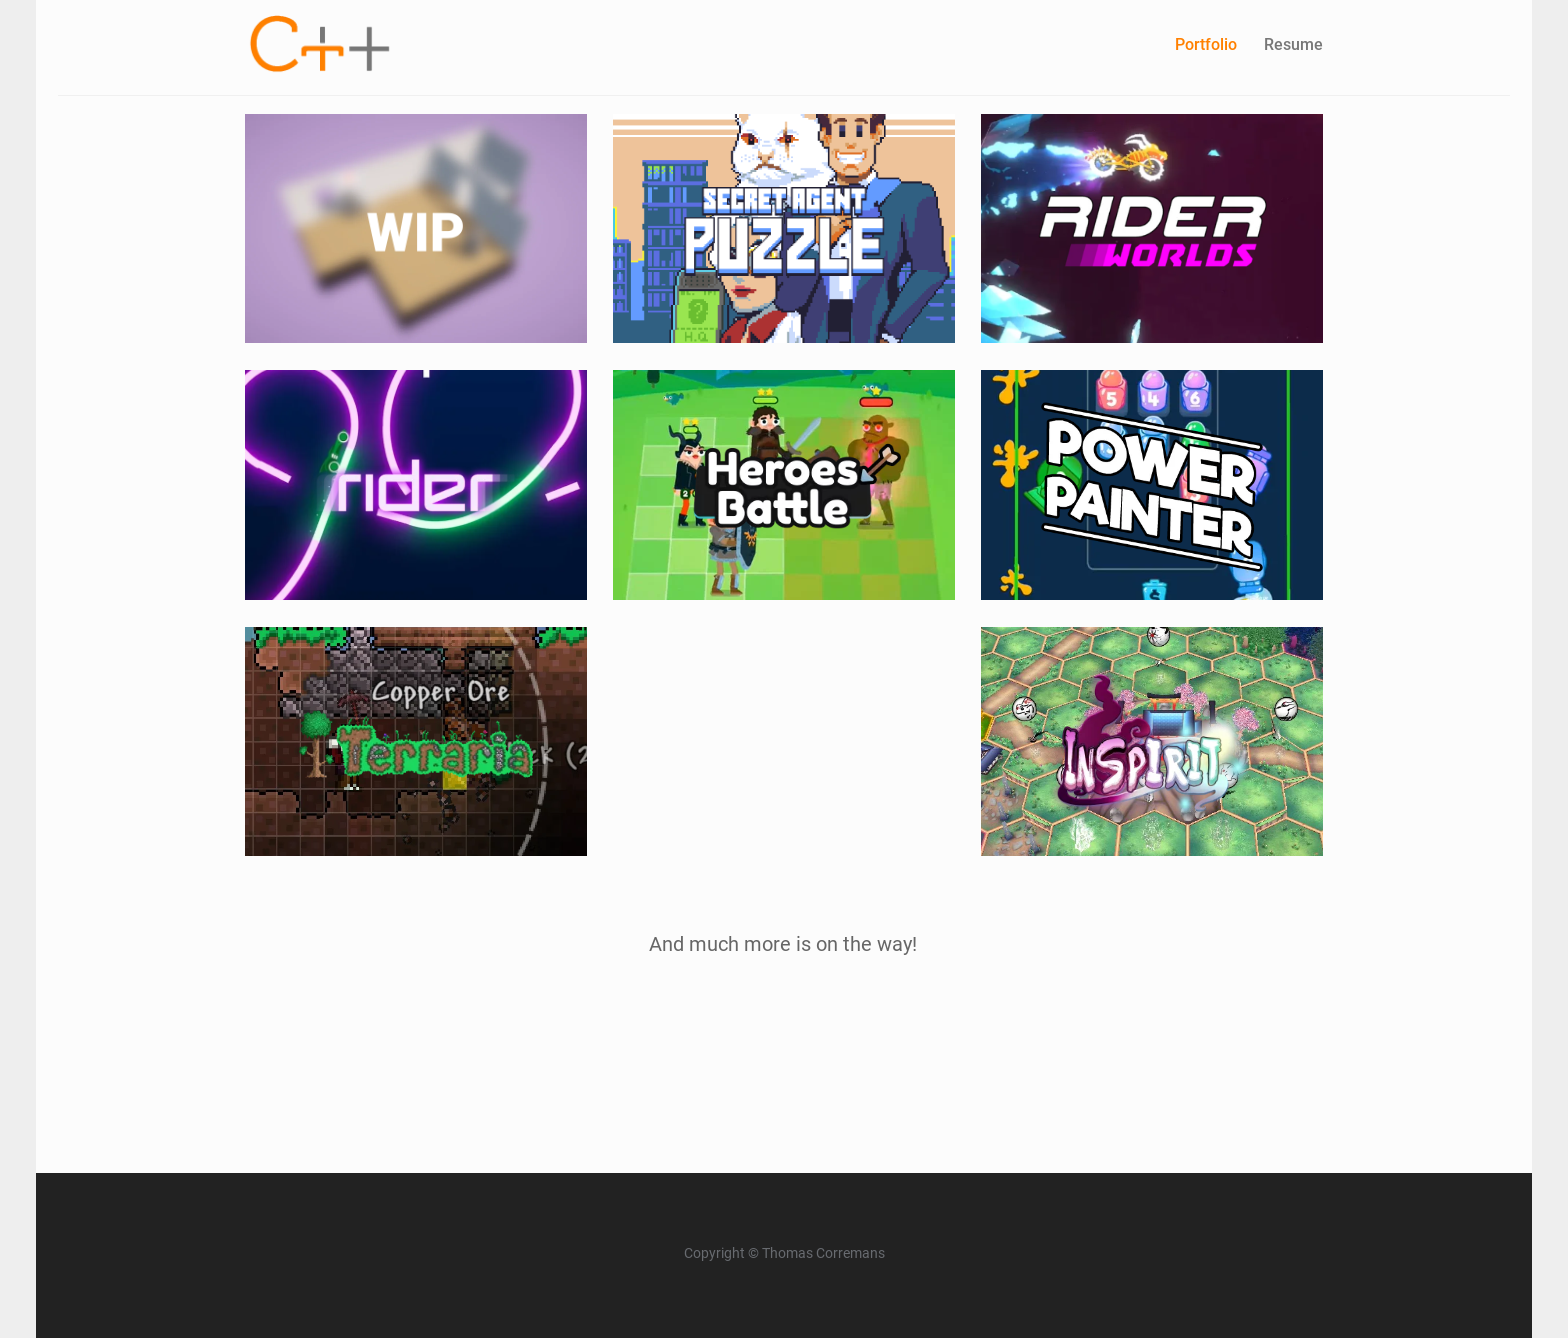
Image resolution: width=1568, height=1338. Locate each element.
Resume (1293, 44)
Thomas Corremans (823, 1253)
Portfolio (1206, 44)
